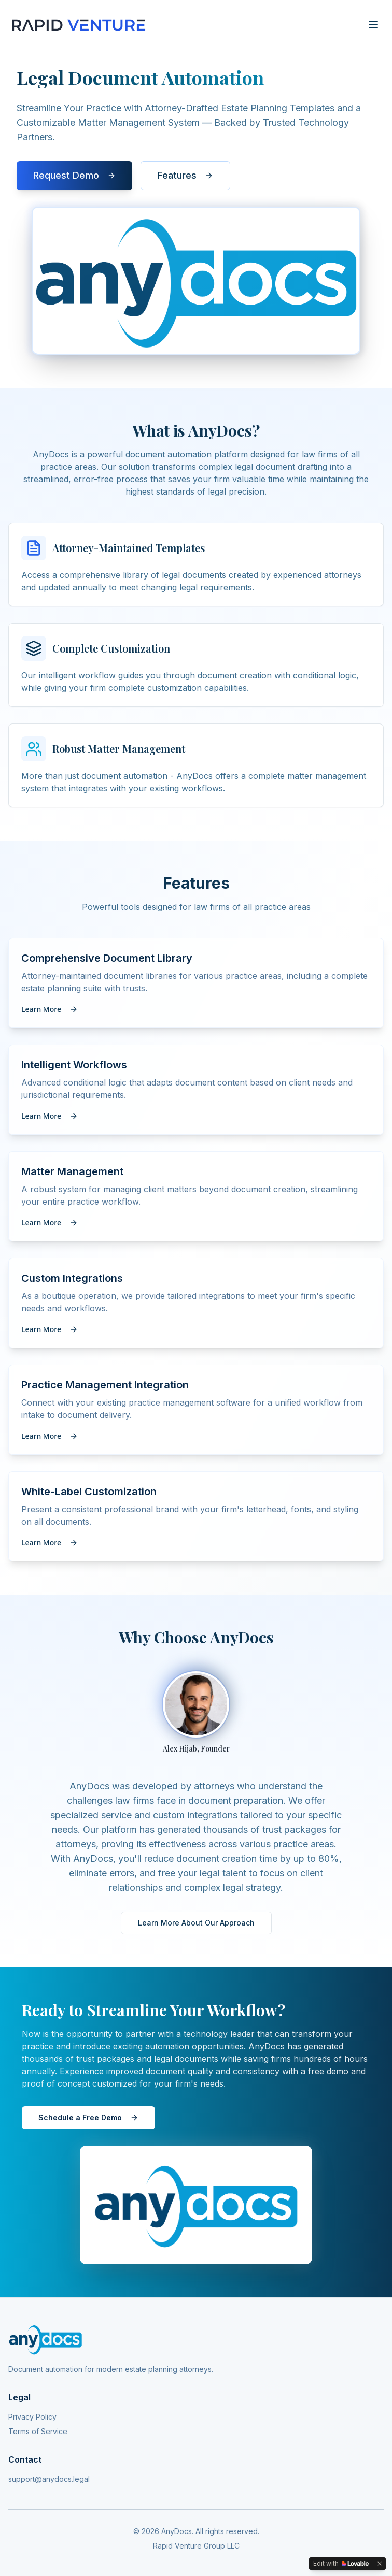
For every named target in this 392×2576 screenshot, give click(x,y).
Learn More (49, 1009)
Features (185, 176)
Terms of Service (37, 2431)
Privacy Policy (32, 2416)
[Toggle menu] (373, 25)
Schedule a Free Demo (88, 2117)
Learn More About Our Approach (196, 1922)
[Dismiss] (379, 2563)
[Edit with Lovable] (341, 2563)
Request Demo (74, 176)
